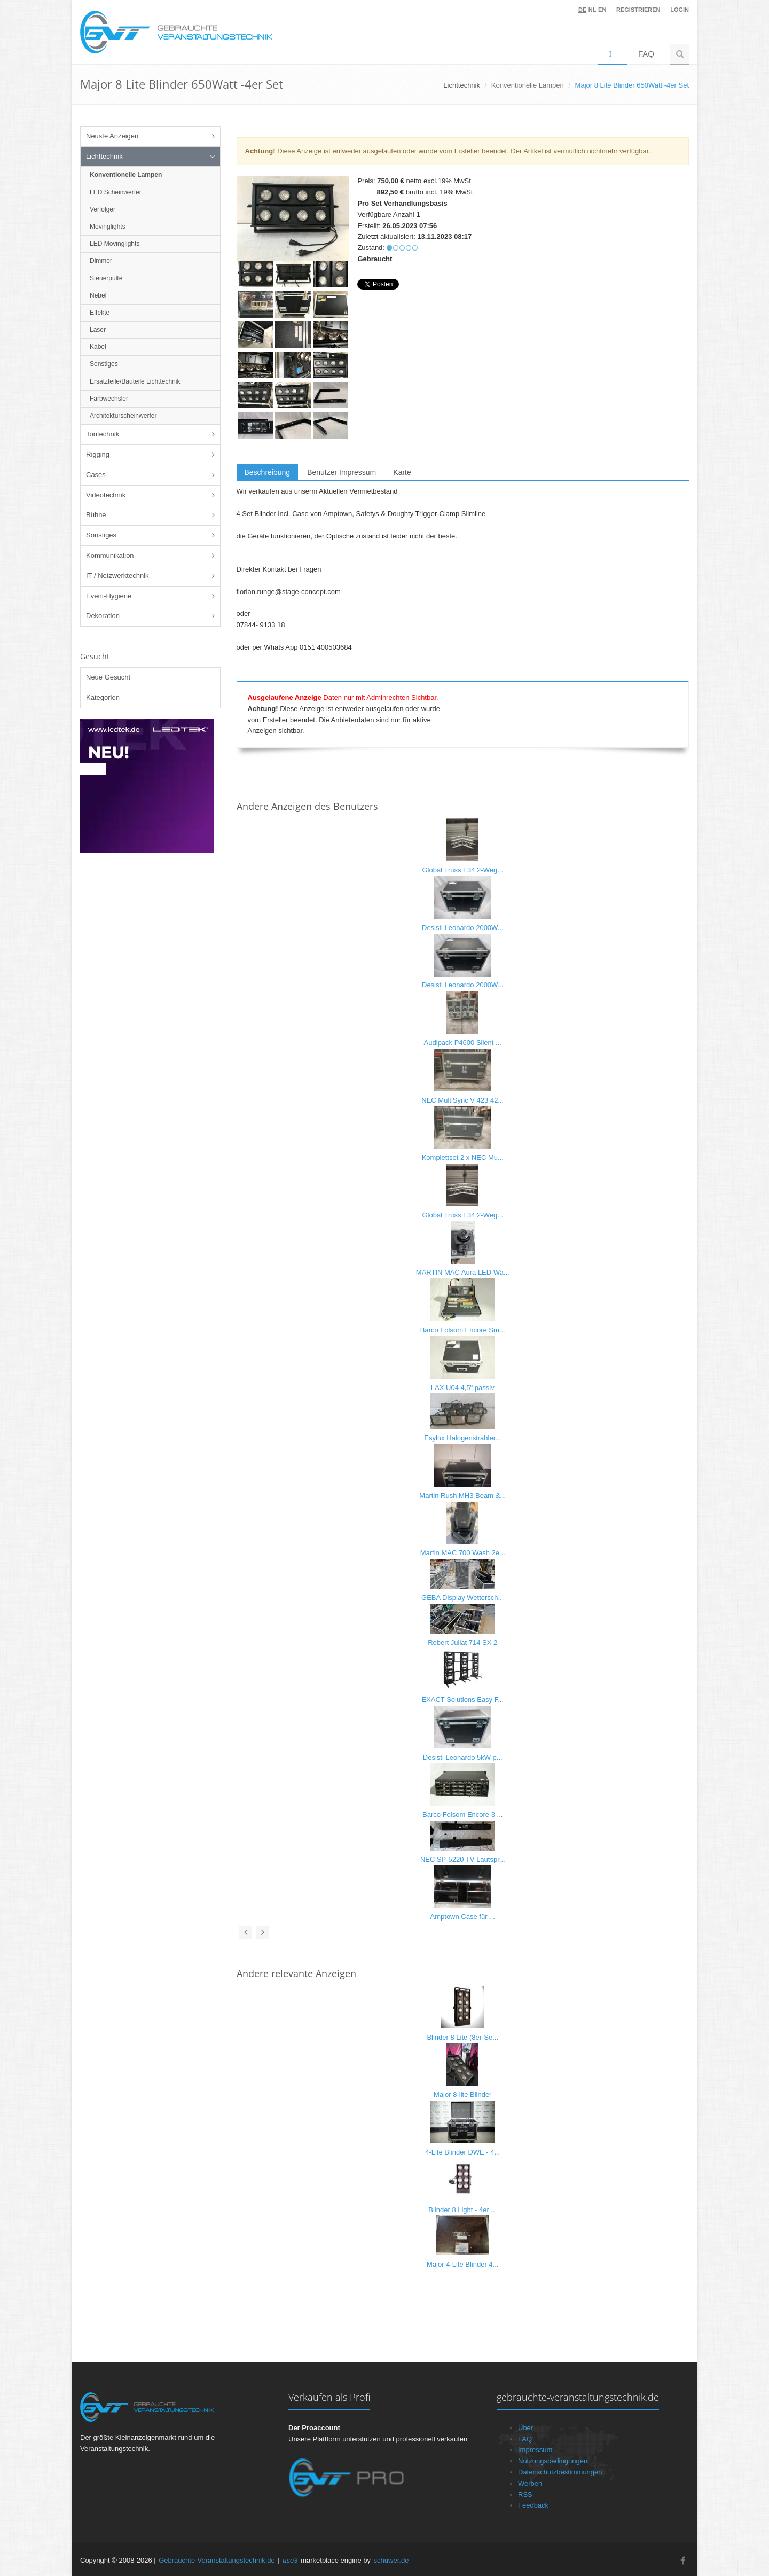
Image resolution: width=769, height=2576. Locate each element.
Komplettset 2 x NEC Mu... (463, 1157)
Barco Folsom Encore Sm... (462, 1330)
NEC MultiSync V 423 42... (462, 1100)
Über (525, 2428)
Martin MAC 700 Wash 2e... (462, 1553)
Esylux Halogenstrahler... (462, 1438)
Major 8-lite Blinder (462, 2094)
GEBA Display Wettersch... (462, 1598)
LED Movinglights (114, 243)
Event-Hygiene (108, 596)
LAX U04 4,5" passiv (463, 1388)
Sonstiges (104, 364)
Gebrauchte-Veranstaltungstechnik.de (217, 2560)
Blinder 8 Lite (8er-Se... (462, 2037)
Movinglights (107, 226)
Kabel (98, 346)
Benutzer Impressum (341, 472)
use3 (290, 2560)
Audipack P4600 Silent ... (462, 1043)
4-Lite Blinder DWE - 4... (462, 2152)
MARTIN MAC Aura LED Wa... (462, 1272)
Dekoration (103, 616)
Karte (402, 472)
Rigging (97, 454)
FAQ (646, 53)
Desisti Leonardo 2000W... (462, 928)
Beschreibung (268, 472)
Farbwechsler (109, 398)
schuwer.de (391, 2560)
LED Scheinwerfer (116, 192)
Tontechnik (102, 434)
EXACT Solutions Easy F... (462, 1700)
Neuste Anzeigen (112, 136)
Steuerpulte (106, 278)
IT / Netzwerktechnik (117, 576)
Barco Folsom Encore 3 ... (462, 1814)
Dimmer (101, 260)
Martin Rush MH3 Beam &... (462, 1496)
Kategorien (103, 697)
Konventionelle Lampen (527, 85)
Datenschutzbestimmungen (560, 2472)
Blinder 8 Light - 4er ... (462, 2210)
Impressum (535, 2450)
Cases (96, 475)
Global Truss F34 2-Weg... (463, 870)
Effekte (99, 312)
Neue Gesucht (108, 677)
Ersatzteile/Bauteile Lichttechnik (135, 381)
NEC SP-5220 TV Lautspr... (462, 1859)
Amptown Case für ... (462, 1917)
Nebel (98, 295)
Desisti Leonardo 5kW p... (463, 1757)
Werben (530, 2483)
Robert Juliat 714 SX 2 (462, 1642)
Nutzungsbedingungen (552, 2461)
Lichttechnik (104, 156)
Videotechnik (105, 495)
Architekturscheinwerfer (123, 415)
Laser (98, 329)
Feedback (533, 2505)
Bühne (96, 515)
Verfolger (102, 209)
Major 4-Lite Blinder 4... (462, 2264)
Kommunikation (110, 555)
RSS (525, 2495)
